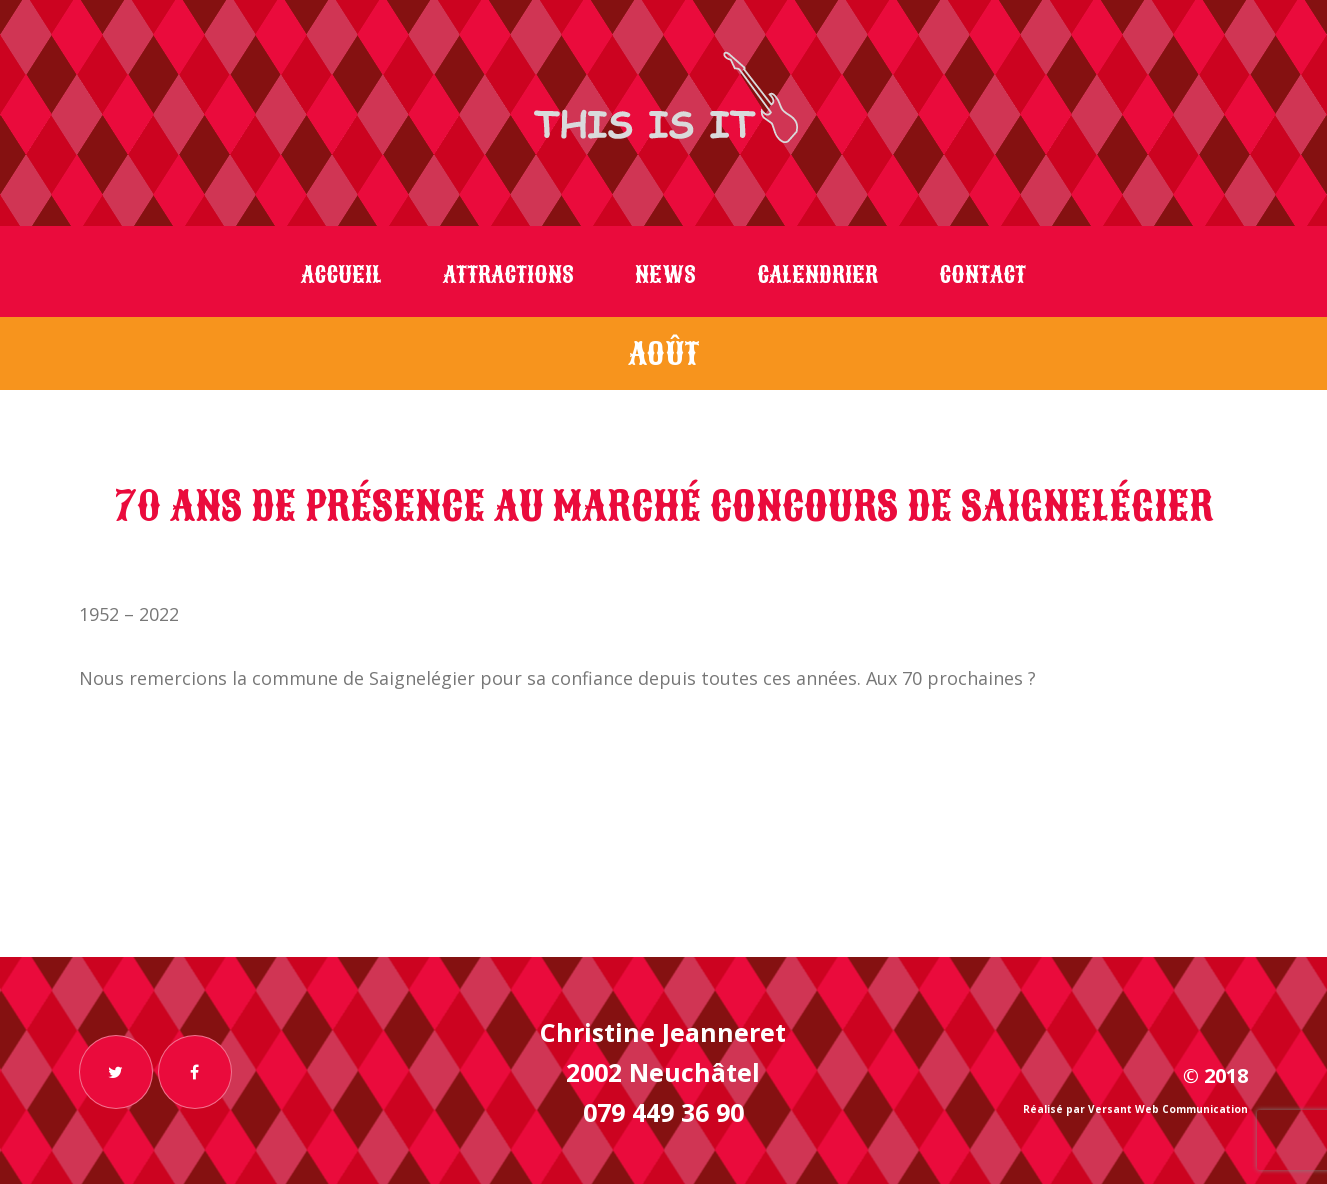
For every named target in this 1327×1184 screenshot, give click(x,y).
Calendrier (817, 275)
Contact (982, 275)
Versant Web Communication (1168, 1109)
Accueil (341, 275)
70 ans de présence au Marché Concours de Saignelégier (664, 506)
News (665, 275)
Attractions (508, 275)
